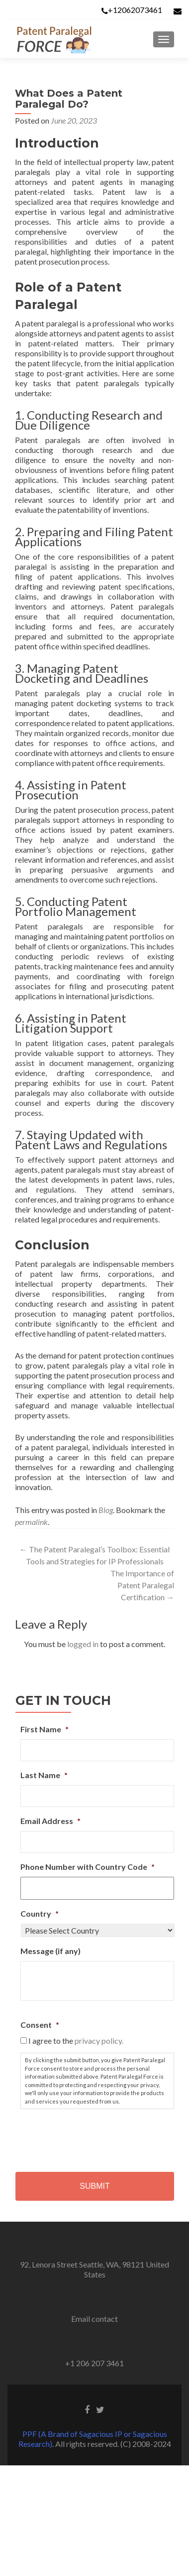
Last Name (44, 1775)
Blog (105, 1510)
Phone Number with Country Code (87, 1866)
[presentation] (96, 2136)
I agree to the (75, 2040)
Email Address (50, 1820)
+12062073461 (135, 9)
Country (39, 1913)
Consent (39, 2024)
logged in (82, 1644)
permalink (31, 1521)
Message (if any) (50, 1951)
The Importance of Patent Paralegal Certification (142, 1585)
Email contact (94, 2318)
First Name (44, 1729)
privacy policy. (99, 2040)
